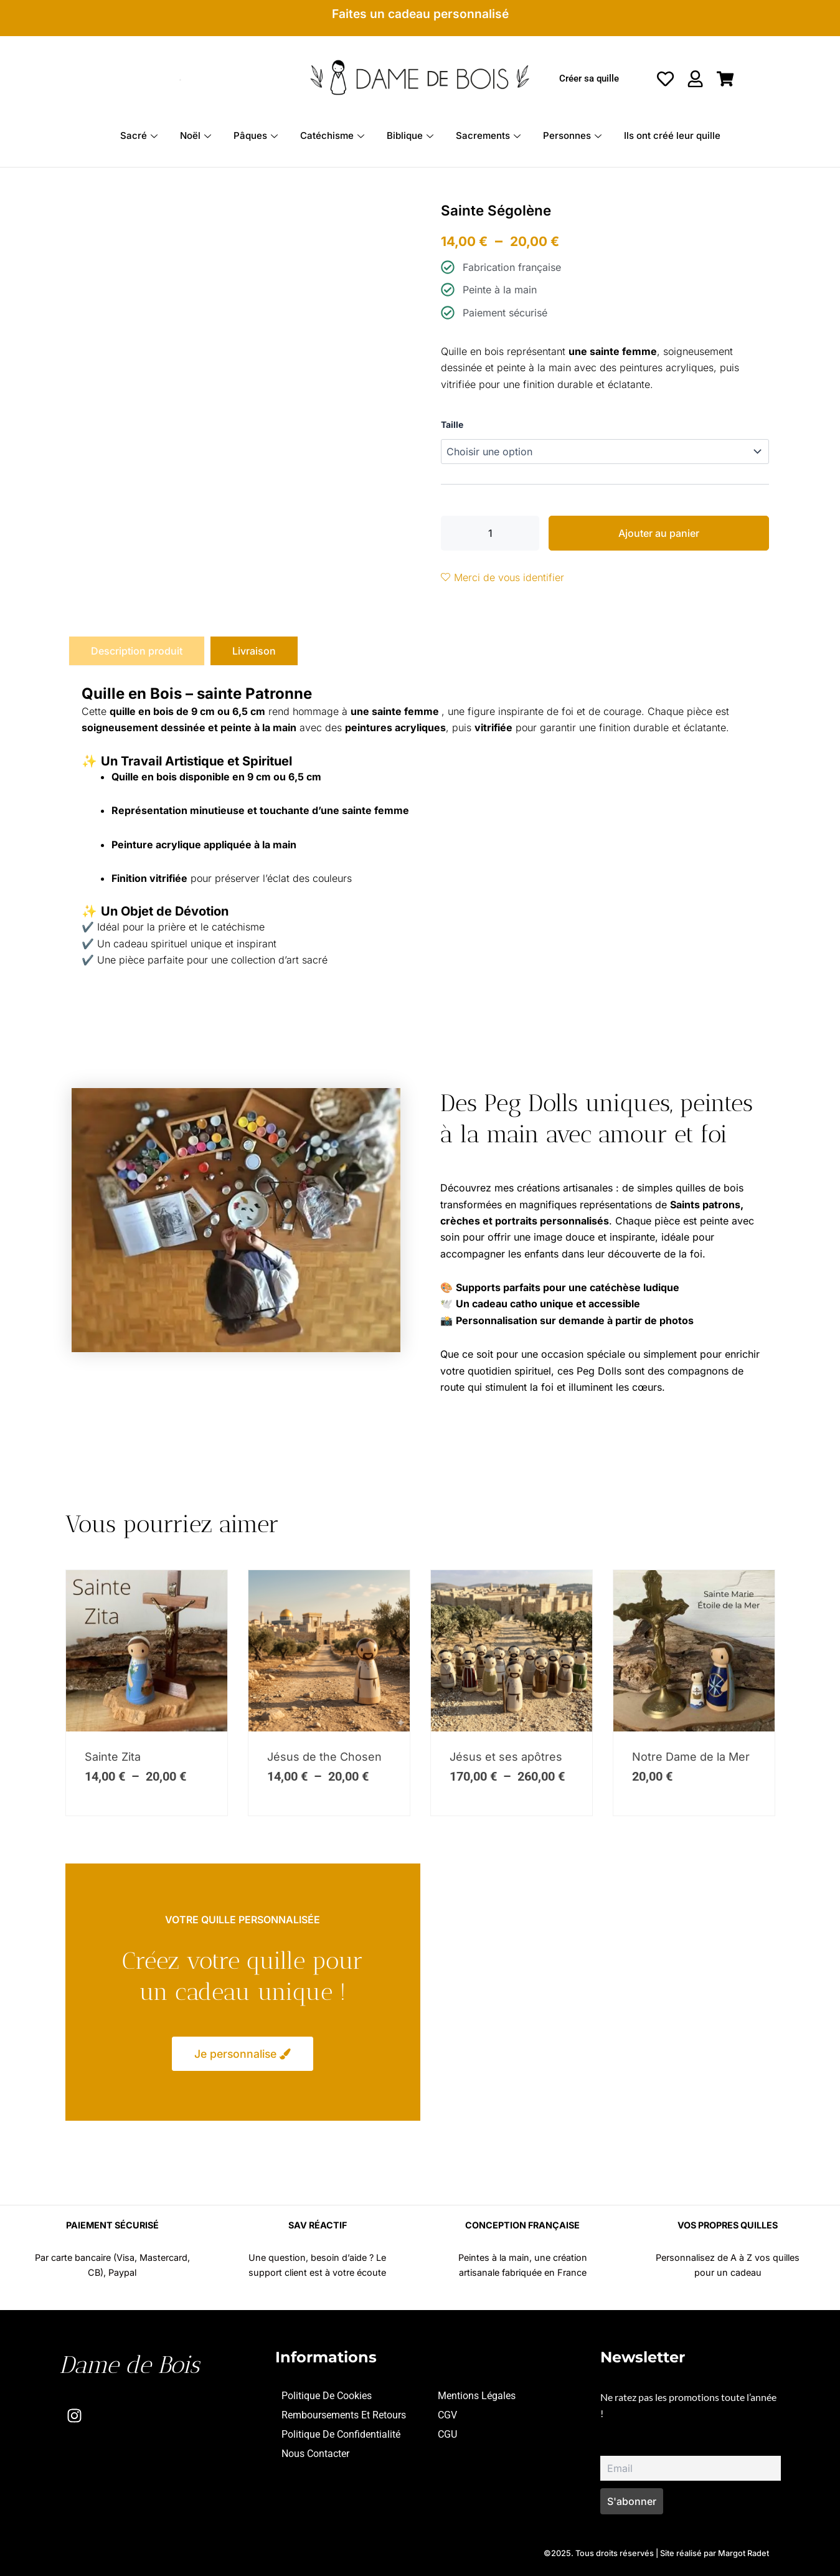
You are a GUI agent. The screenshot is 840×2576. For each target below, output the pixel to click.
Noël (195, 135)
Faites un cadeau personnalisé (420, 13)
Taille (452, 424)
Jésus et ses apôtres (506, 1756)
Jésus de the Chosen (324, 1756)
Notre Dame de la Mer (691, 1756)
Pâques (256, 135)
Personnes (572, 135)
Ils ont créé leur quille (672, 135)
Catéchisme (332, 135)
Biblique (410, 135)
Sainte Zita (113, 1756)
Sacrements (488, 135)
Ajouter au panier (658, 533)
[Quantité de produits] (490, 533)
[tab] (136, 651)
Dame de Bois (129, 2365)
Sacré (139, 135)
